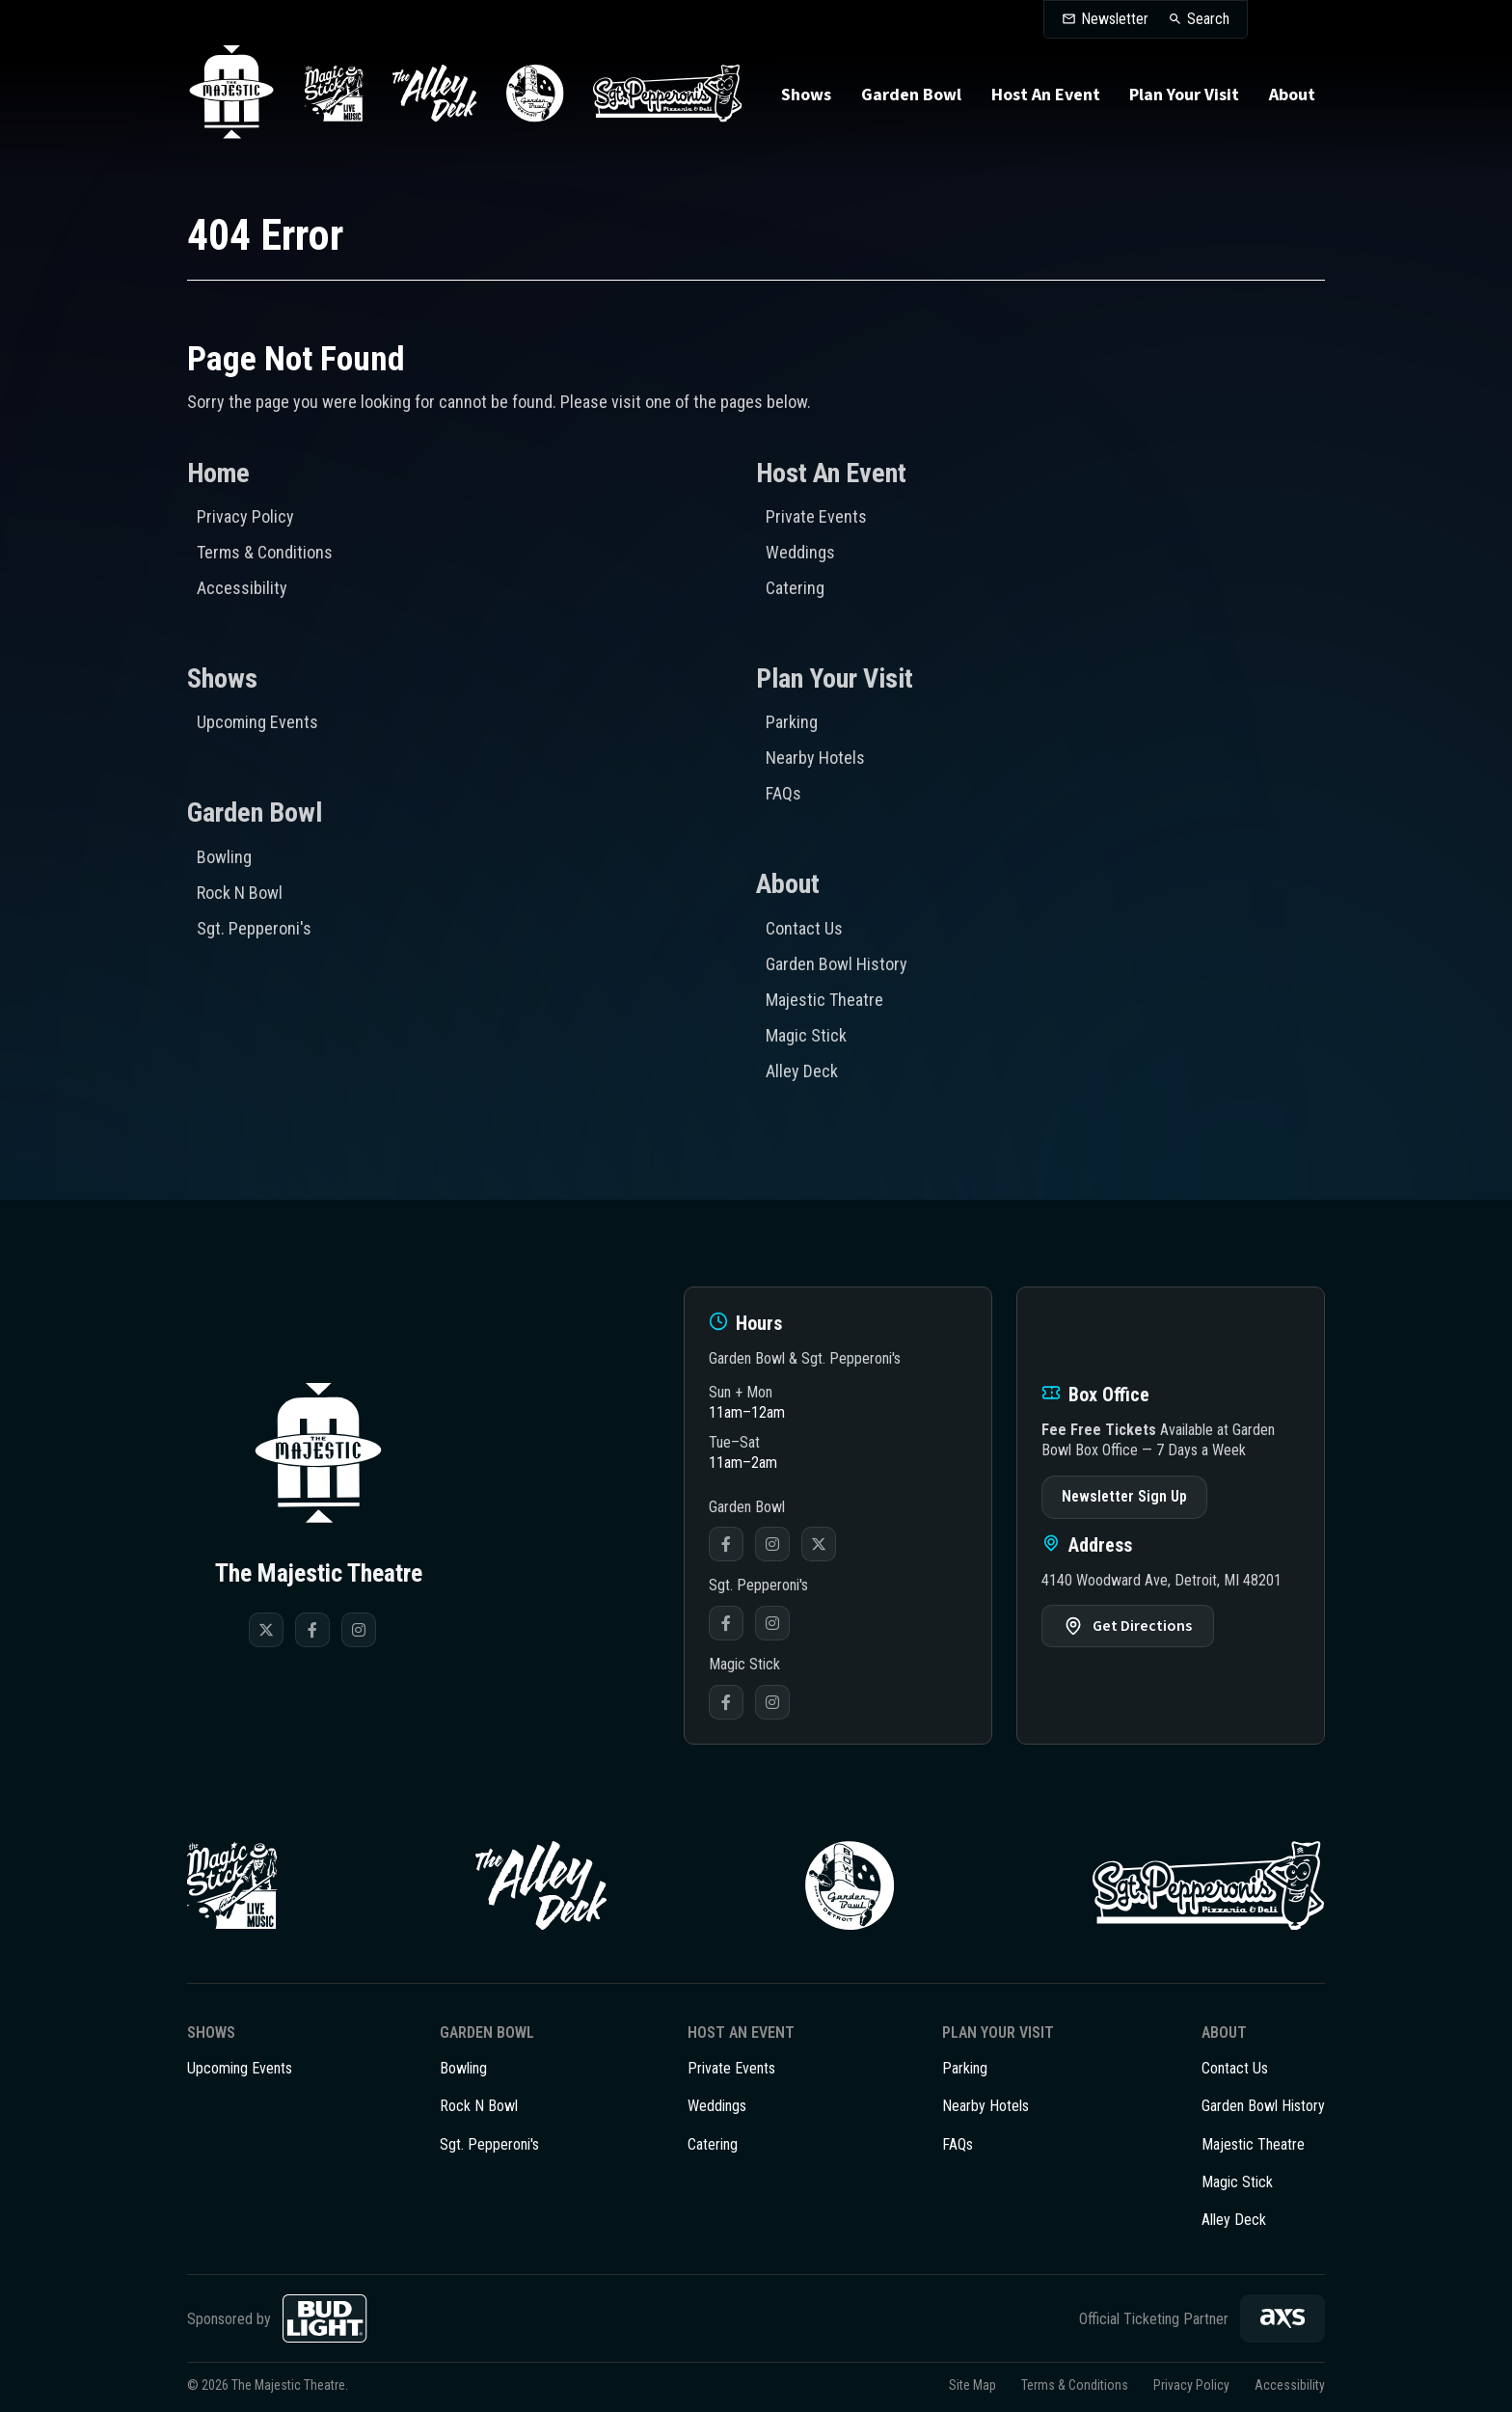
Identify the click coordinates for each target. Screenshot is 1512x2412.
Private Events (816, 516)
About (1292, 95)
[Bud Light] (325, 2318)
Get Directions (1142, 1626)
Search (1208, 19)
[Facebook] (312, 1630)
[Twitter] (266, 1630)
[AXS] (1282, 2318)
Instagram (772, 1544)
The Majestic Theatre (231, 93)
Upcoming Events (257, 722)
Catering (795, 588)
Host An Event (1045, 95)
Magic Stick (806, 1035)
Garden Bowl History (836, 964)
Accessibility (242, 588)
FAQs (783, 793)
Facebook (726, 1544)
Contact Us (804, 928)
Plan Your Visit (1184, 95)
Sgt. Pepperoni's (254, 928)
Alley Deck (802, 1071)
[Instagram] (358, 1630)
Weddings (800, 552)
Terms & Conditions (265, 552)
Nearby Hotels (815, 757)
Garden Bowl (911, 95)
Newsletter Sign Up (1124, 1496)
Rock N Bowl (240, 892)
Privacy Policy (245, 516)
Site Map (972, 2385)
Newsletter (1114, 19)
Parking (792, 722)
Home (218, 473)
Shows (806, 95)
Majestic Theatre (824, 999)
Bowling (224, 857)
